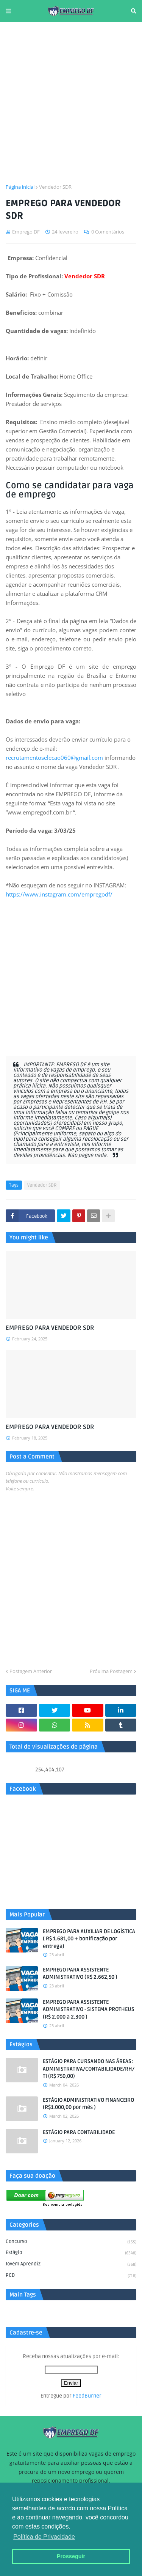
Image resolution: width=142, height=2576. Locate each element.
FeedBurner (87, 2396)
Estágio (71, 2253)
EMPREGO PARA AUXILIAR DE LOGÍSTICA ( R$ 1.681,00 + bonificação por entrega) (89, 1938)
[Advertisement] (71, 103)
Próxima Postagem (111, 1671)
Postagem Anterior (30, 1671)
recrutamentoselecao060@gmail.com (54, 757)
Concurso (71, 2242)
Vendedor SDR (55, 186)
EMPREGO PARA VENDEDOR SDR (50, 1328)
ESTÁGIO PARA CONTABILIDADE (79, 2132)
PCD (71, 2275)
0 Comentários (107, 231)
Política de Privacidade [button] (44, 2536)
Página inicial (20, 186)
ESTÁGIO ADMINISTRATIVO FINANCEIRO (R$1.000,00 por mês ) (88, 2104)
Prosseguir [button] (71, 2556)
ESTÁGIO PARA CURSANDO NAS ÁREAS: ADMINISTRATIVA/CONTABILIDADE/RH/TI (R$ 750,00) (88, 2068)
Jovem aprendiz (71, 2264)
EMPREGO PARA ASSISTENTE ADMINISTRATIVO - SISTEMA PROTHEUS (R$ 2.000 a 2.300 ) (88, 2009)
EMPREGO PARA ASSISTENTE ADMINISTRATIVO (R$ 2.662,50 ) (80, 1974)
